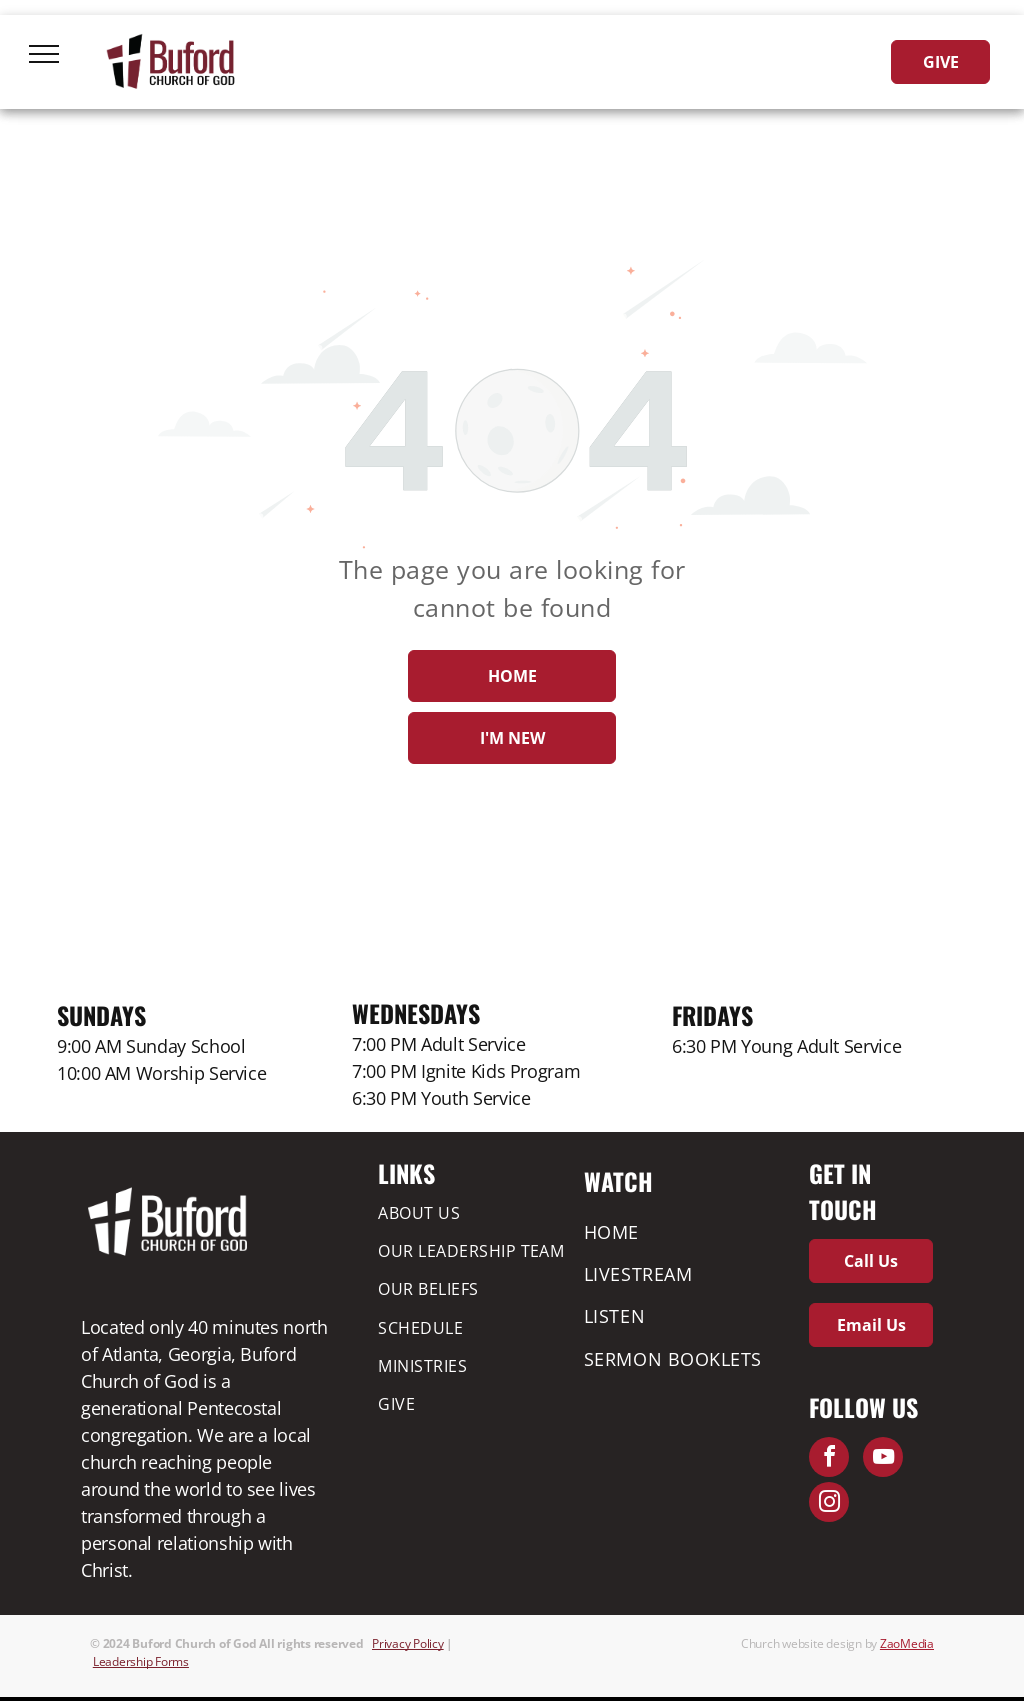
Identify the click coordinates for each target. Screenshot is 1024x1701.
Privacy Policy (408, 1643)
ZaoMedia (907, 1643)
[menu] (44, 54)
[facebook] (829, 1459)
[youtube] (883, 1459)
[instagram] (829, 1504)
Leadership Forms (141, 1661)
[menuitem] (476, 1212)
